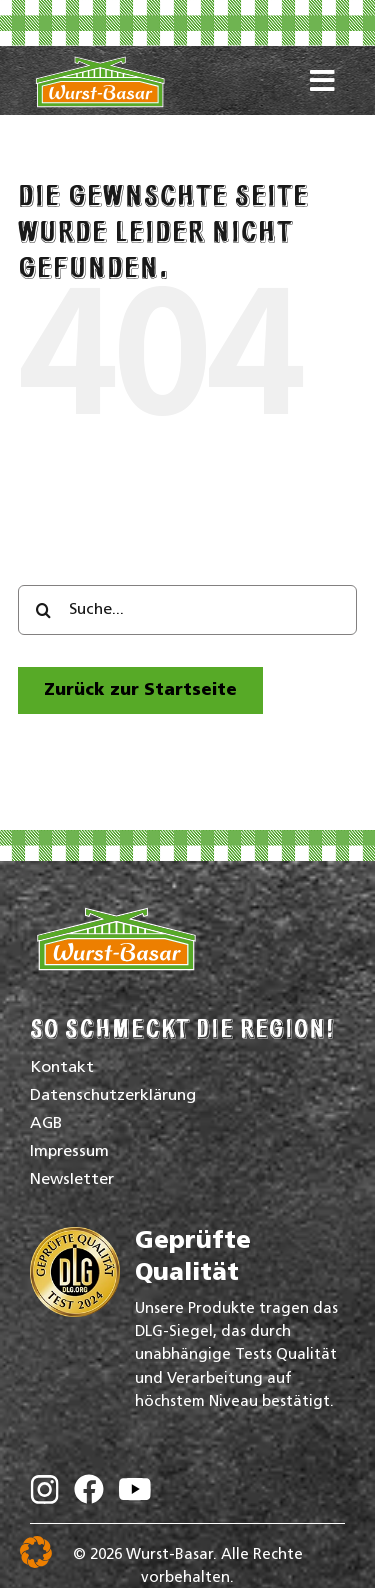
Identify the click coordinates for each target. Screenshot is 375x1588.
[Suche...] (187, 610)
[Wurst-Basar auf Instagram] (44, 1494)
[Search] (43, 610)
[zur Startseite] (140, 690)
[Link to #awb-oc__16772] (322, 89)
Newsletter (72, 1180)
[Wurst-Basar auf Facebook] (89, 1493)
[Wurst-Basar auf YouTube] (135, 1494)
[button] (36, 1552)
